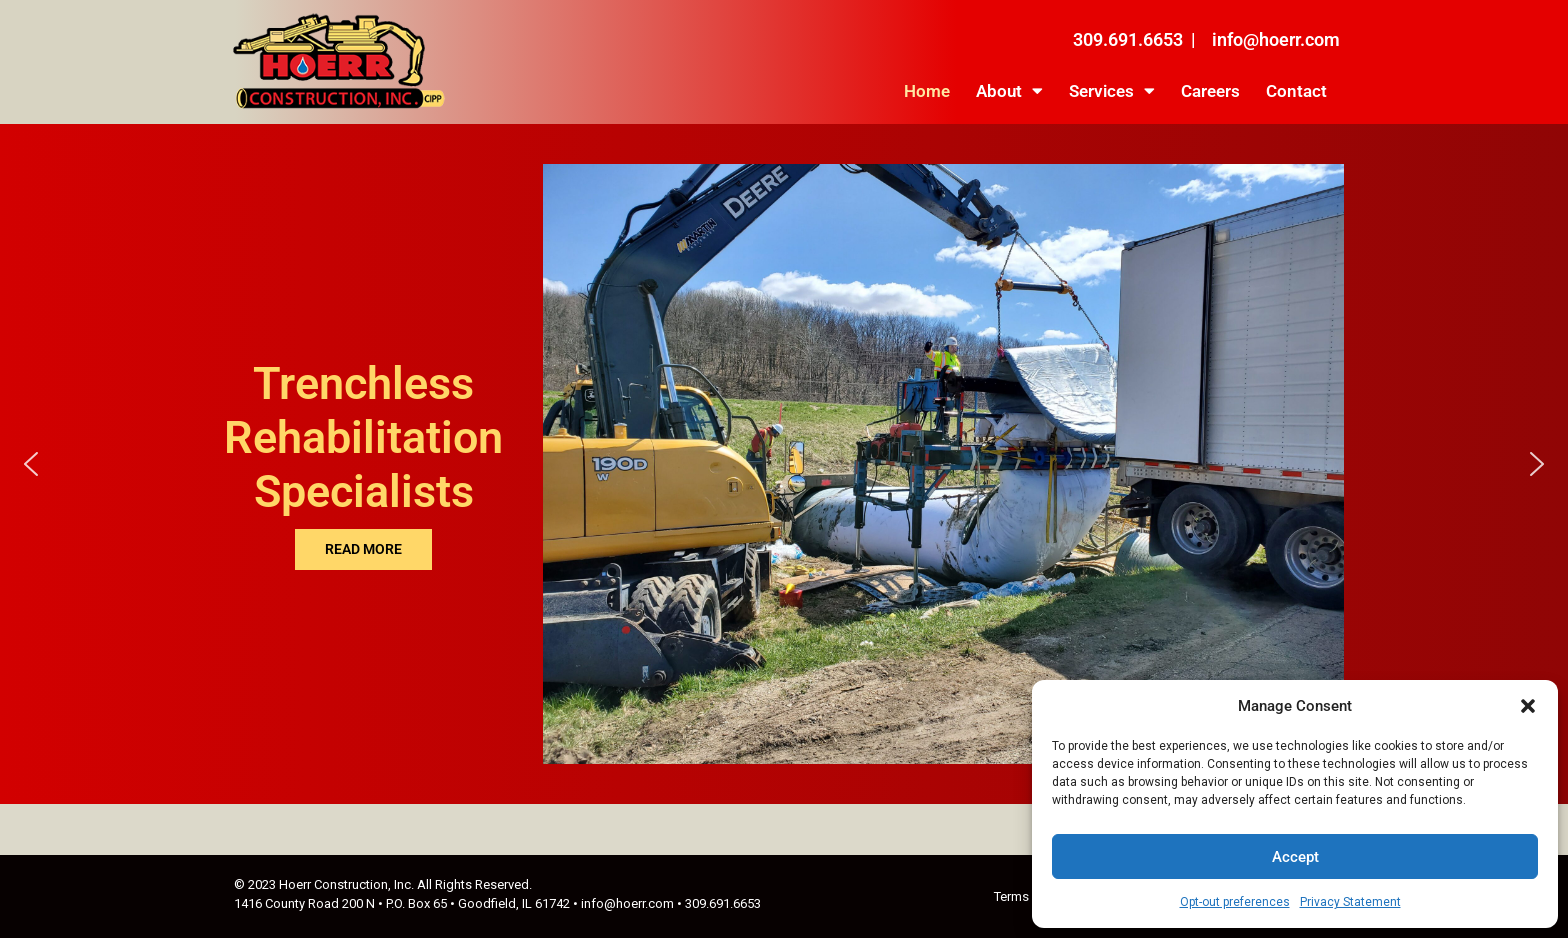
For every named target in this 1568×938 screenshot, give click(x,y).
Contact (1296, 91)
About (1009, 90)
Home (927, 91)
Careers (1210, 91)
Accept (1295, 857)
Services (1112, 90)
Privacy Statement (1350, 902)
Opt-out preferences (1235, 902)
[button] (1528, 706)
